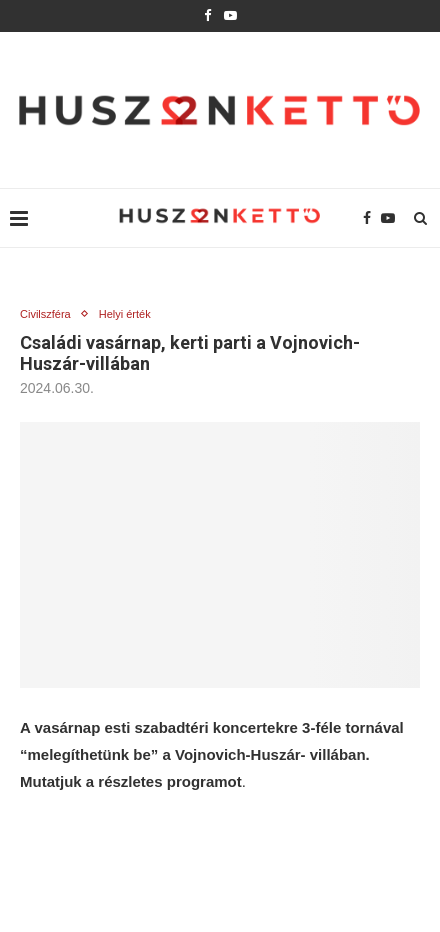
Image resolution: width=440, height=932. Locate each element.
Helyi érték (125, 314)
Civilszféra (45, 314)
